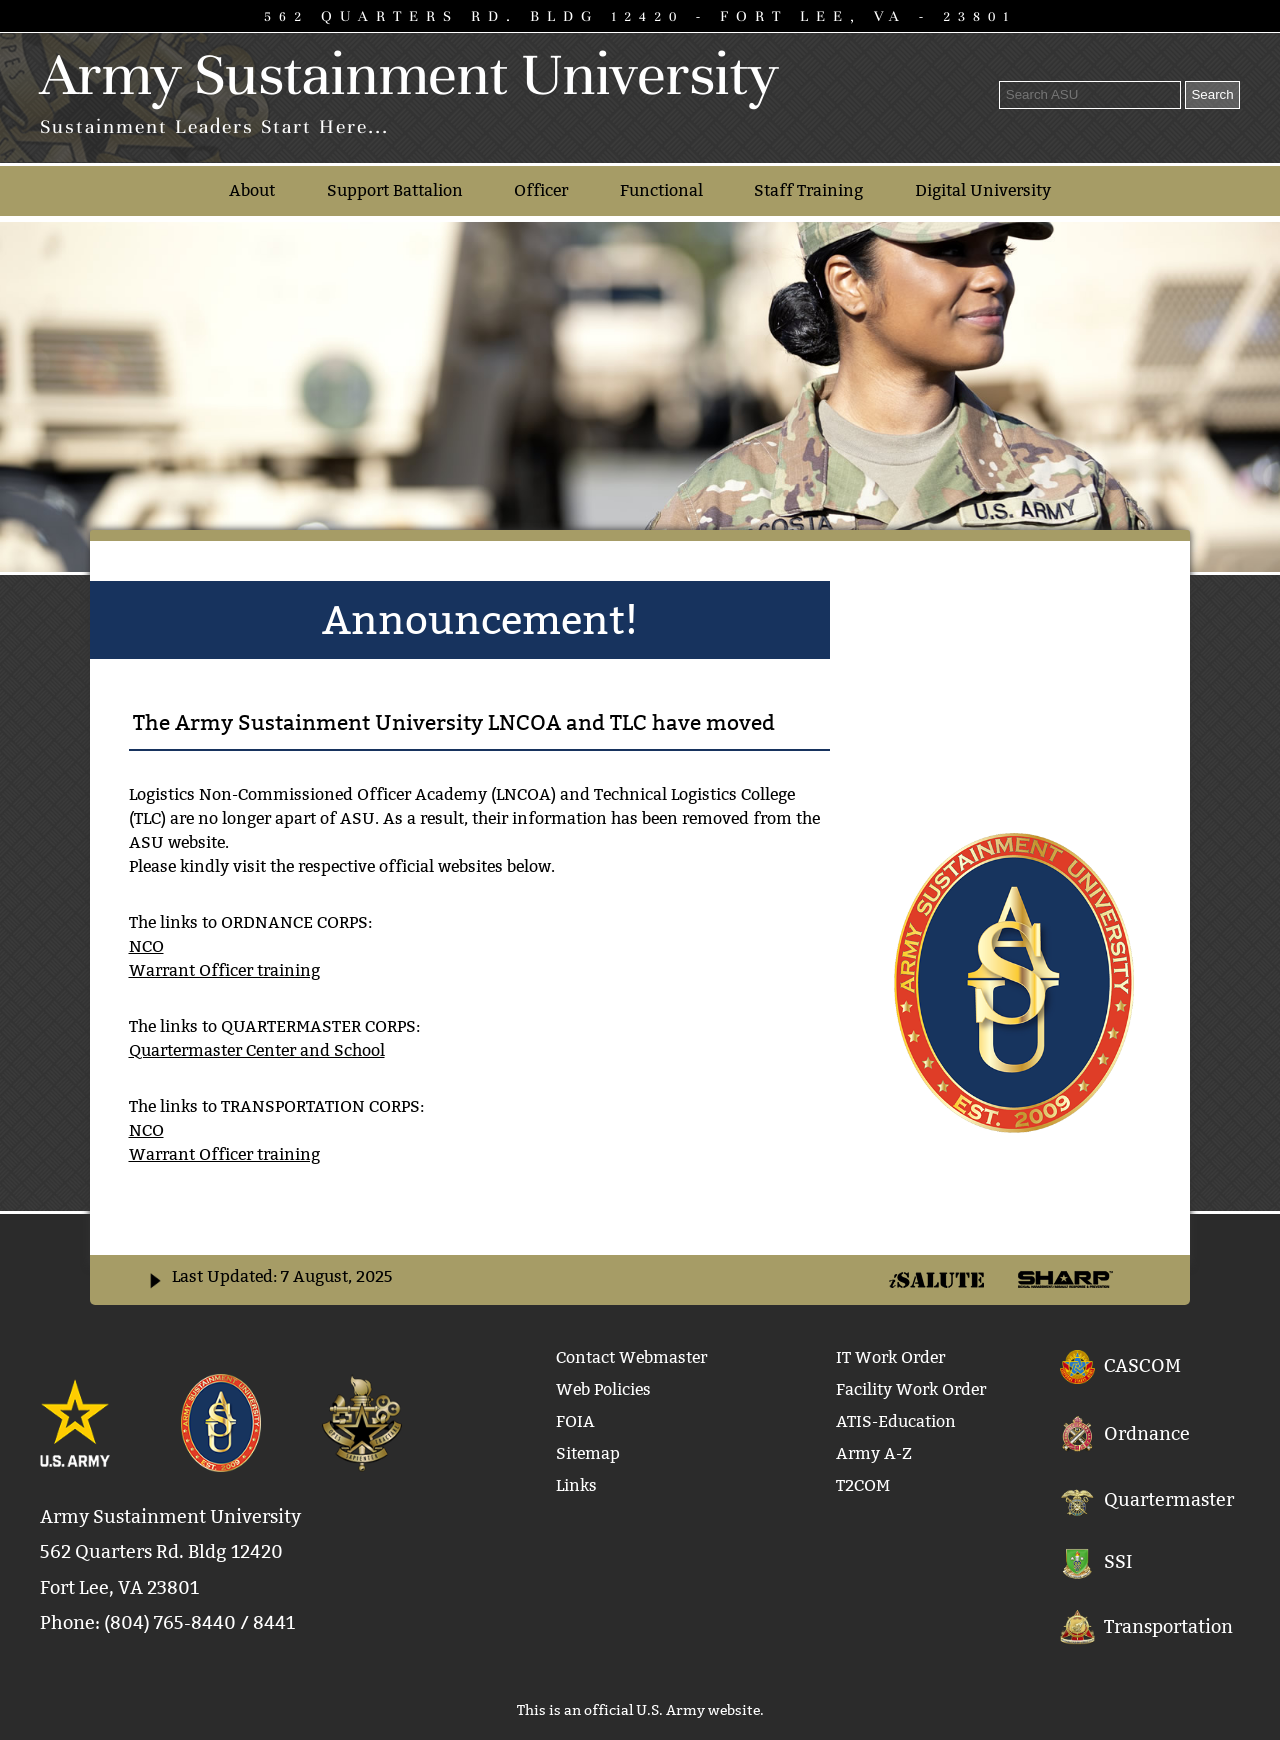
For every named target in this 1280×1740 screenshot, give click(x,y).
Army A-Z (874, 1453)
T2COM (863, 1485)
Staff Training (808, 190)
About (252, 190)
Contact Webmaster (631, 1357)
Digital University (983, 190)
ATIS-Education (896, 1421)
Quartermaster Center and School (257, 1050)
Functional (661, 190)
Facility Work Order (911, 1389)
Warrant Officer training (224, 970)
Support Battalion (395, 190)
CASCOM (1142, 1364)
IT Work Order (890, 1357)
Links (576, 1485)
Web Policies (603, 1389)
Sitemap (588, 1453)
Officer (541, 190)
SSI (1118, 1562)
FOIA (575, 1421)
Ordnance (1147, 1432)
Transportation (1168, 1625)
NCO (146, 946)
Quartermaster (1169, 1500)
